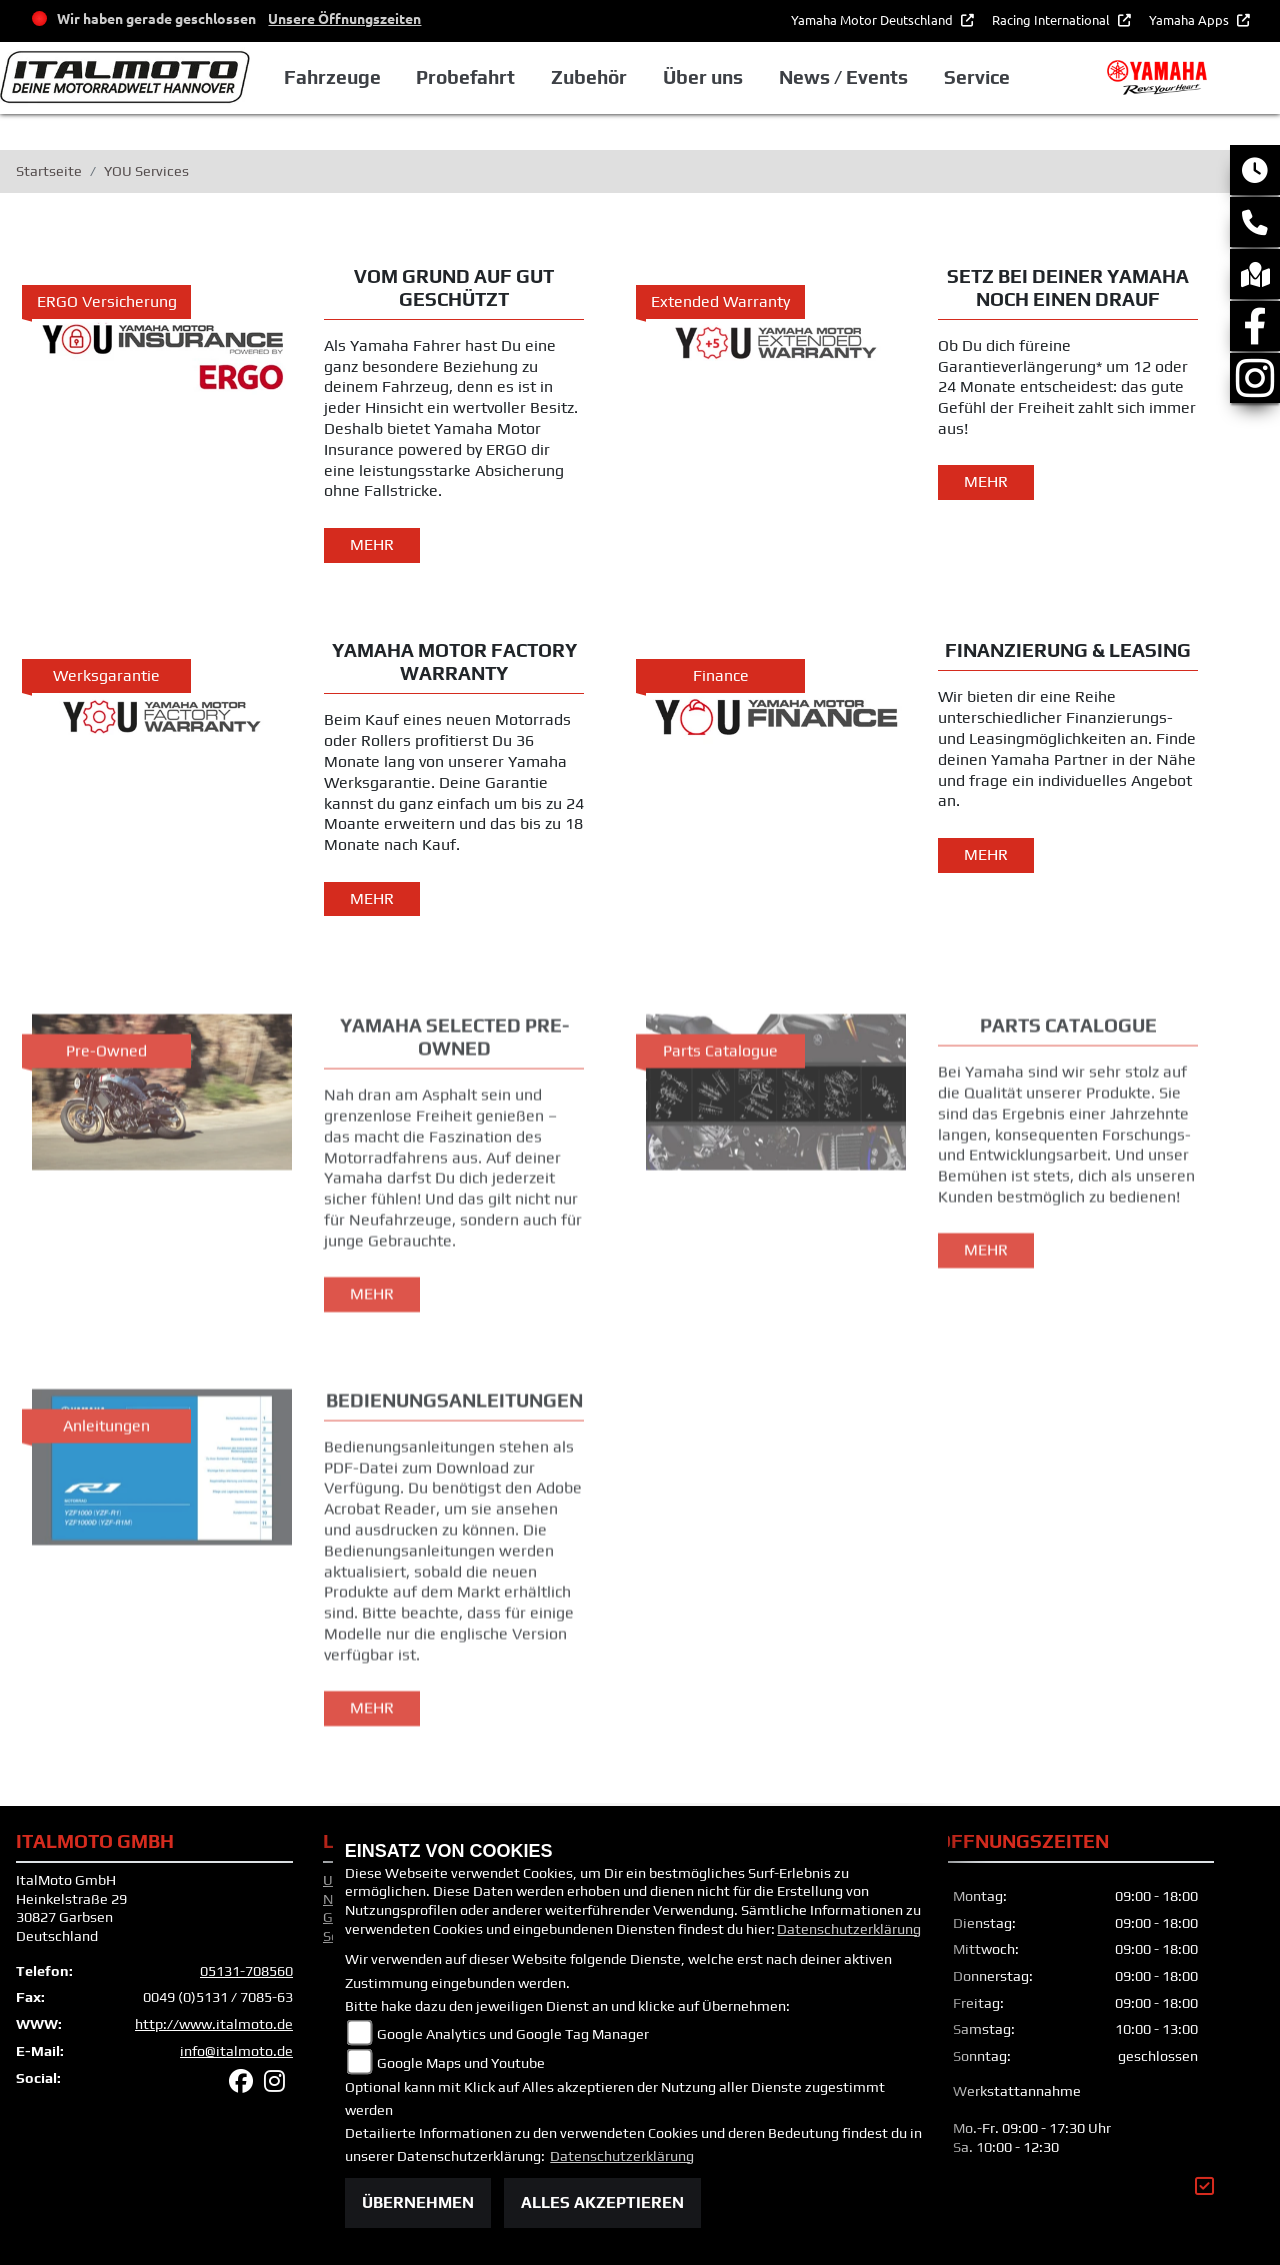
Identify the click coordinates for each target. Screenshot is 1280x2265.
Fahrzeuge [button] (332, 77)
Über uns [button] (703, 77)
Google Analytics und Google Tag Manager (513, 2034)
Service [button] (977, 77)
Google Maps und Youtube (461, 2063)
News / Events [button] (843, 77)
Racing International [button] (1052, 19)
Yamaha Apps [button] (1190, 19)
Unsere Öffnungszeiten (344, 18)
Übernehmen (418, 2202)
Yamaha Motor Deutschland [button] (873, 19)
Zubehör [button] (589, 77)
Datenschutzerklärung (849, 1929)
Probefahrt (465, 77)
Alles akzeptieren (602, 2202)
